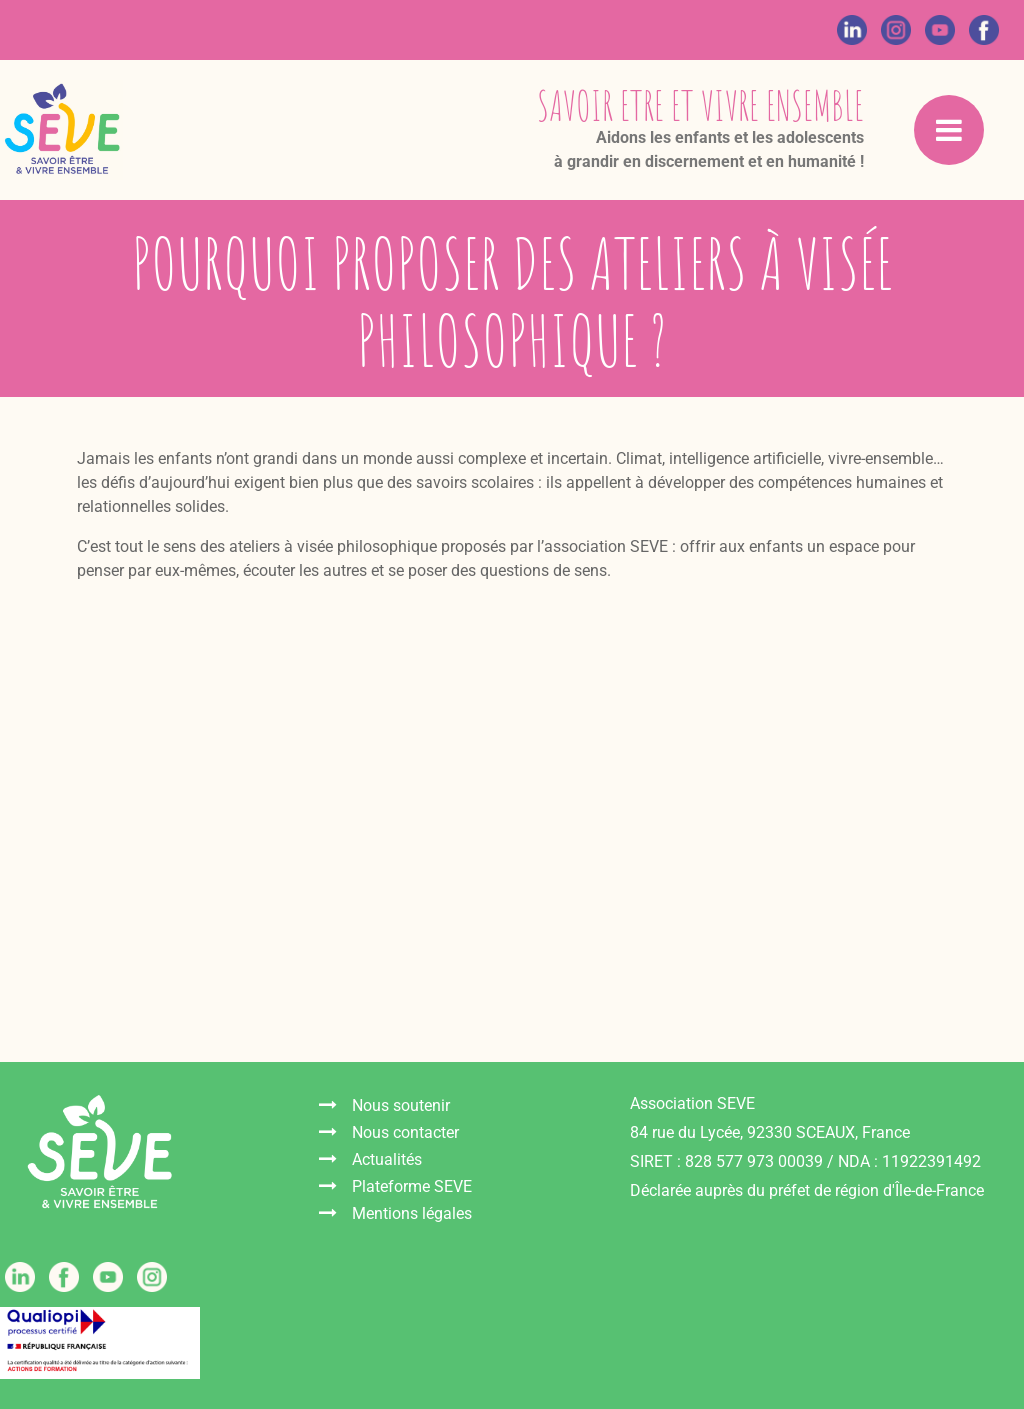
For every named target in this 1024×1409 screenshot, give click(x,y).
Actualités (387, 1159)
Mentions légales (412, 1213)
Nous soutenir (401, 1105)
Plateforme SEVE (412, 1186)
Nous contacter (405, 1132)
